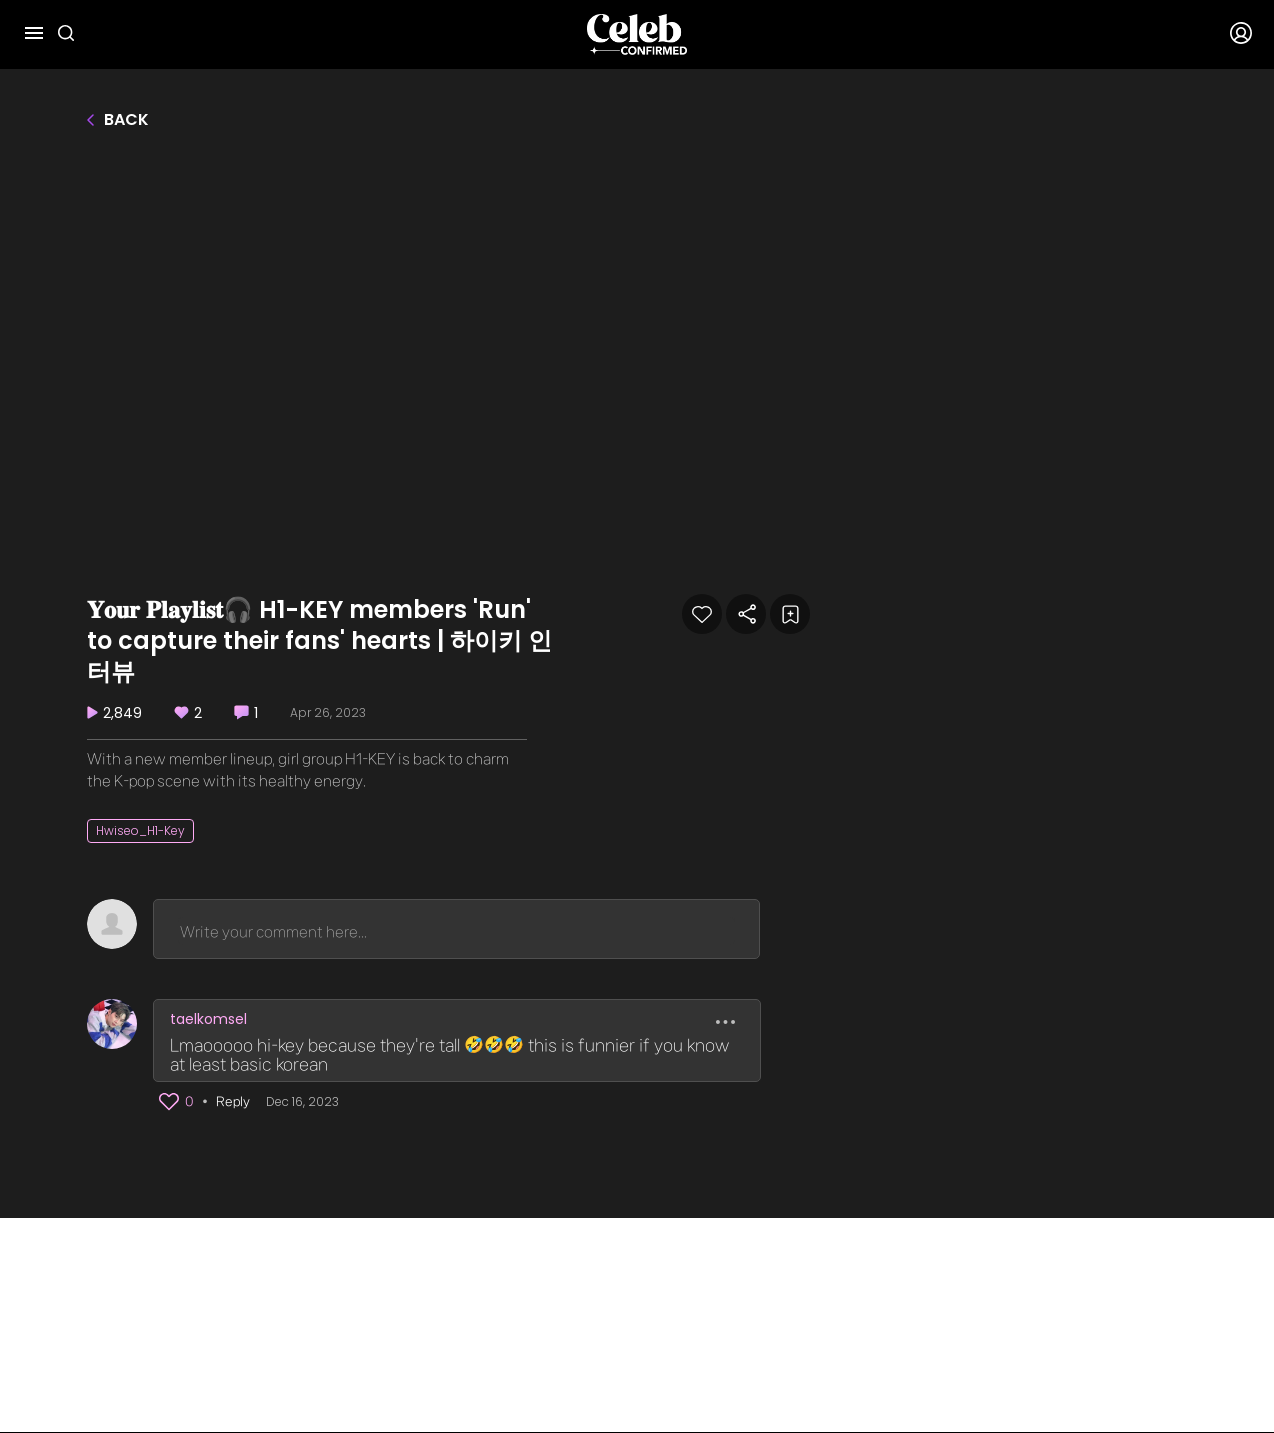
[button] (169, 1102)
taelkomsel (208, 1019)
